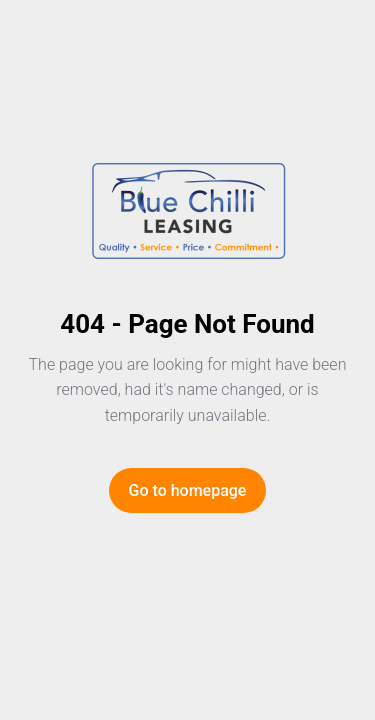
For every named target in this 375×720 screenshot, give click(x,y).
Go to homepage (188, 490)
